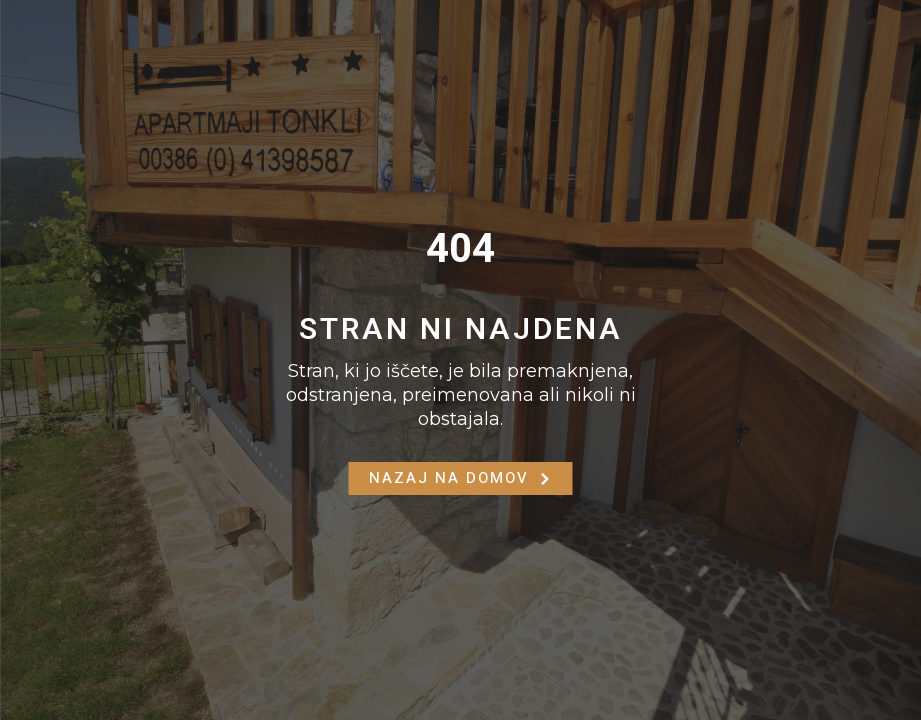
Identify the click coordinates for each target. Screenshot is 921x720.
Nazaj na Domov (461, 478)
